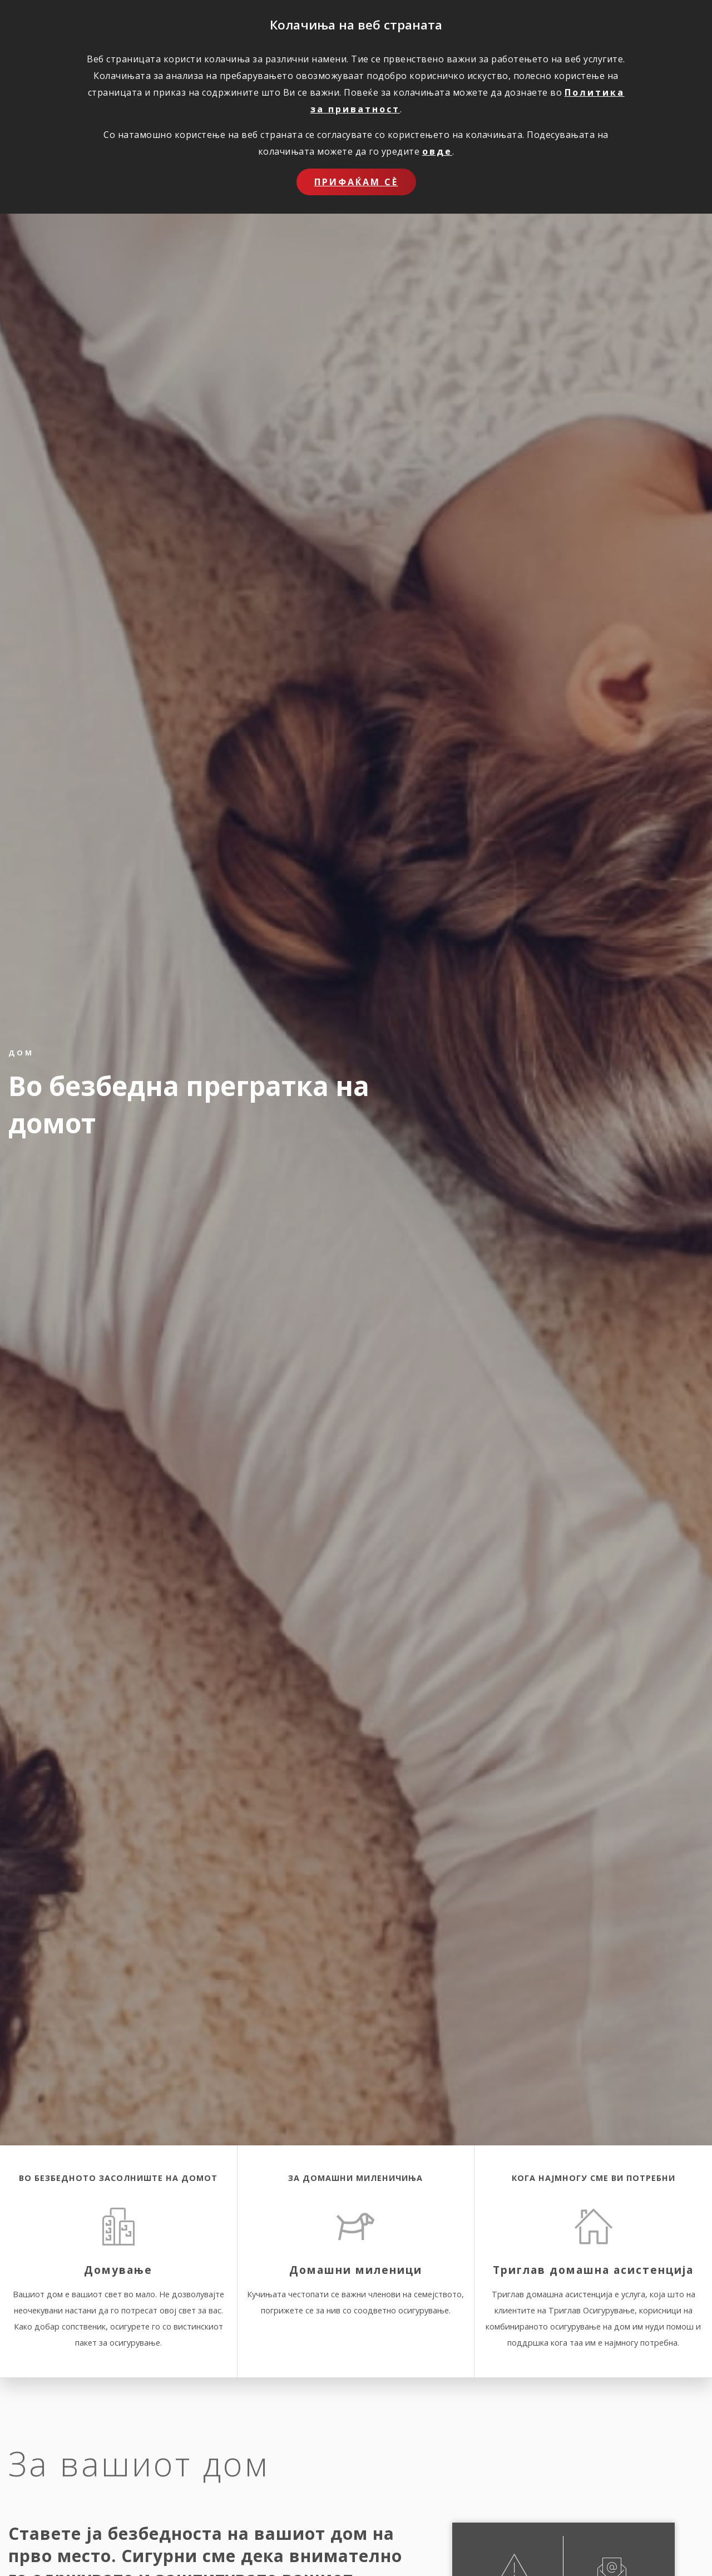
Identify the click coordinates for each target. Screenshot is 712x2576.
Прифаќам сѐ (356, 182)
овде (437, 151)
